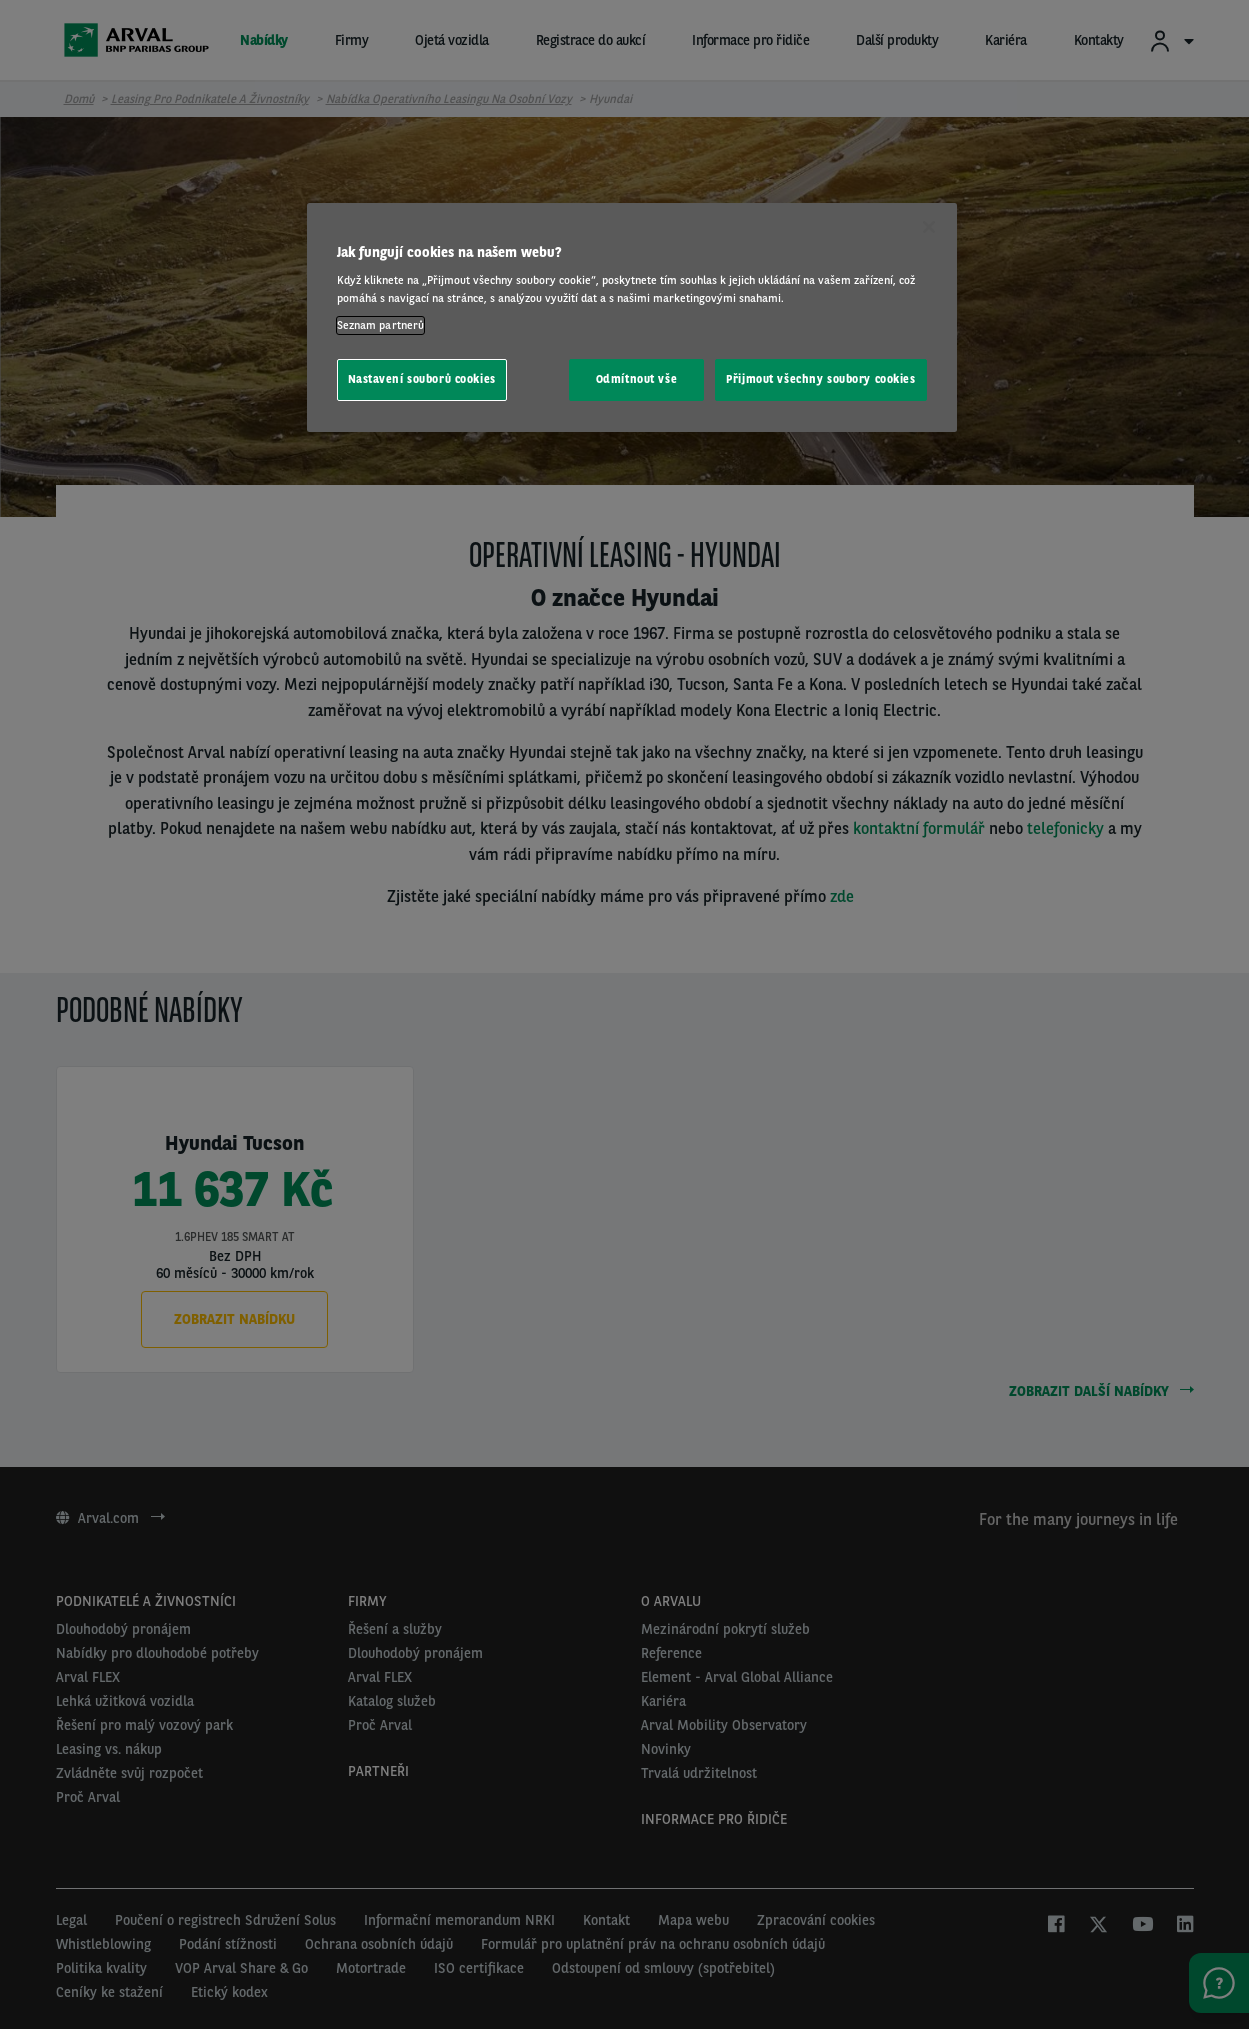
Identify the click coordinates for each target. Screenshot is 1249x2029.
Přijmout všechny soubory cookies (820, 379)
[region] (632, 317)
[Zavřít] (929, 227)
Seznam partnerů (381, 325)
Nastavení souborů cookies (422, 379)
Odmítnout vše (636, 379)
